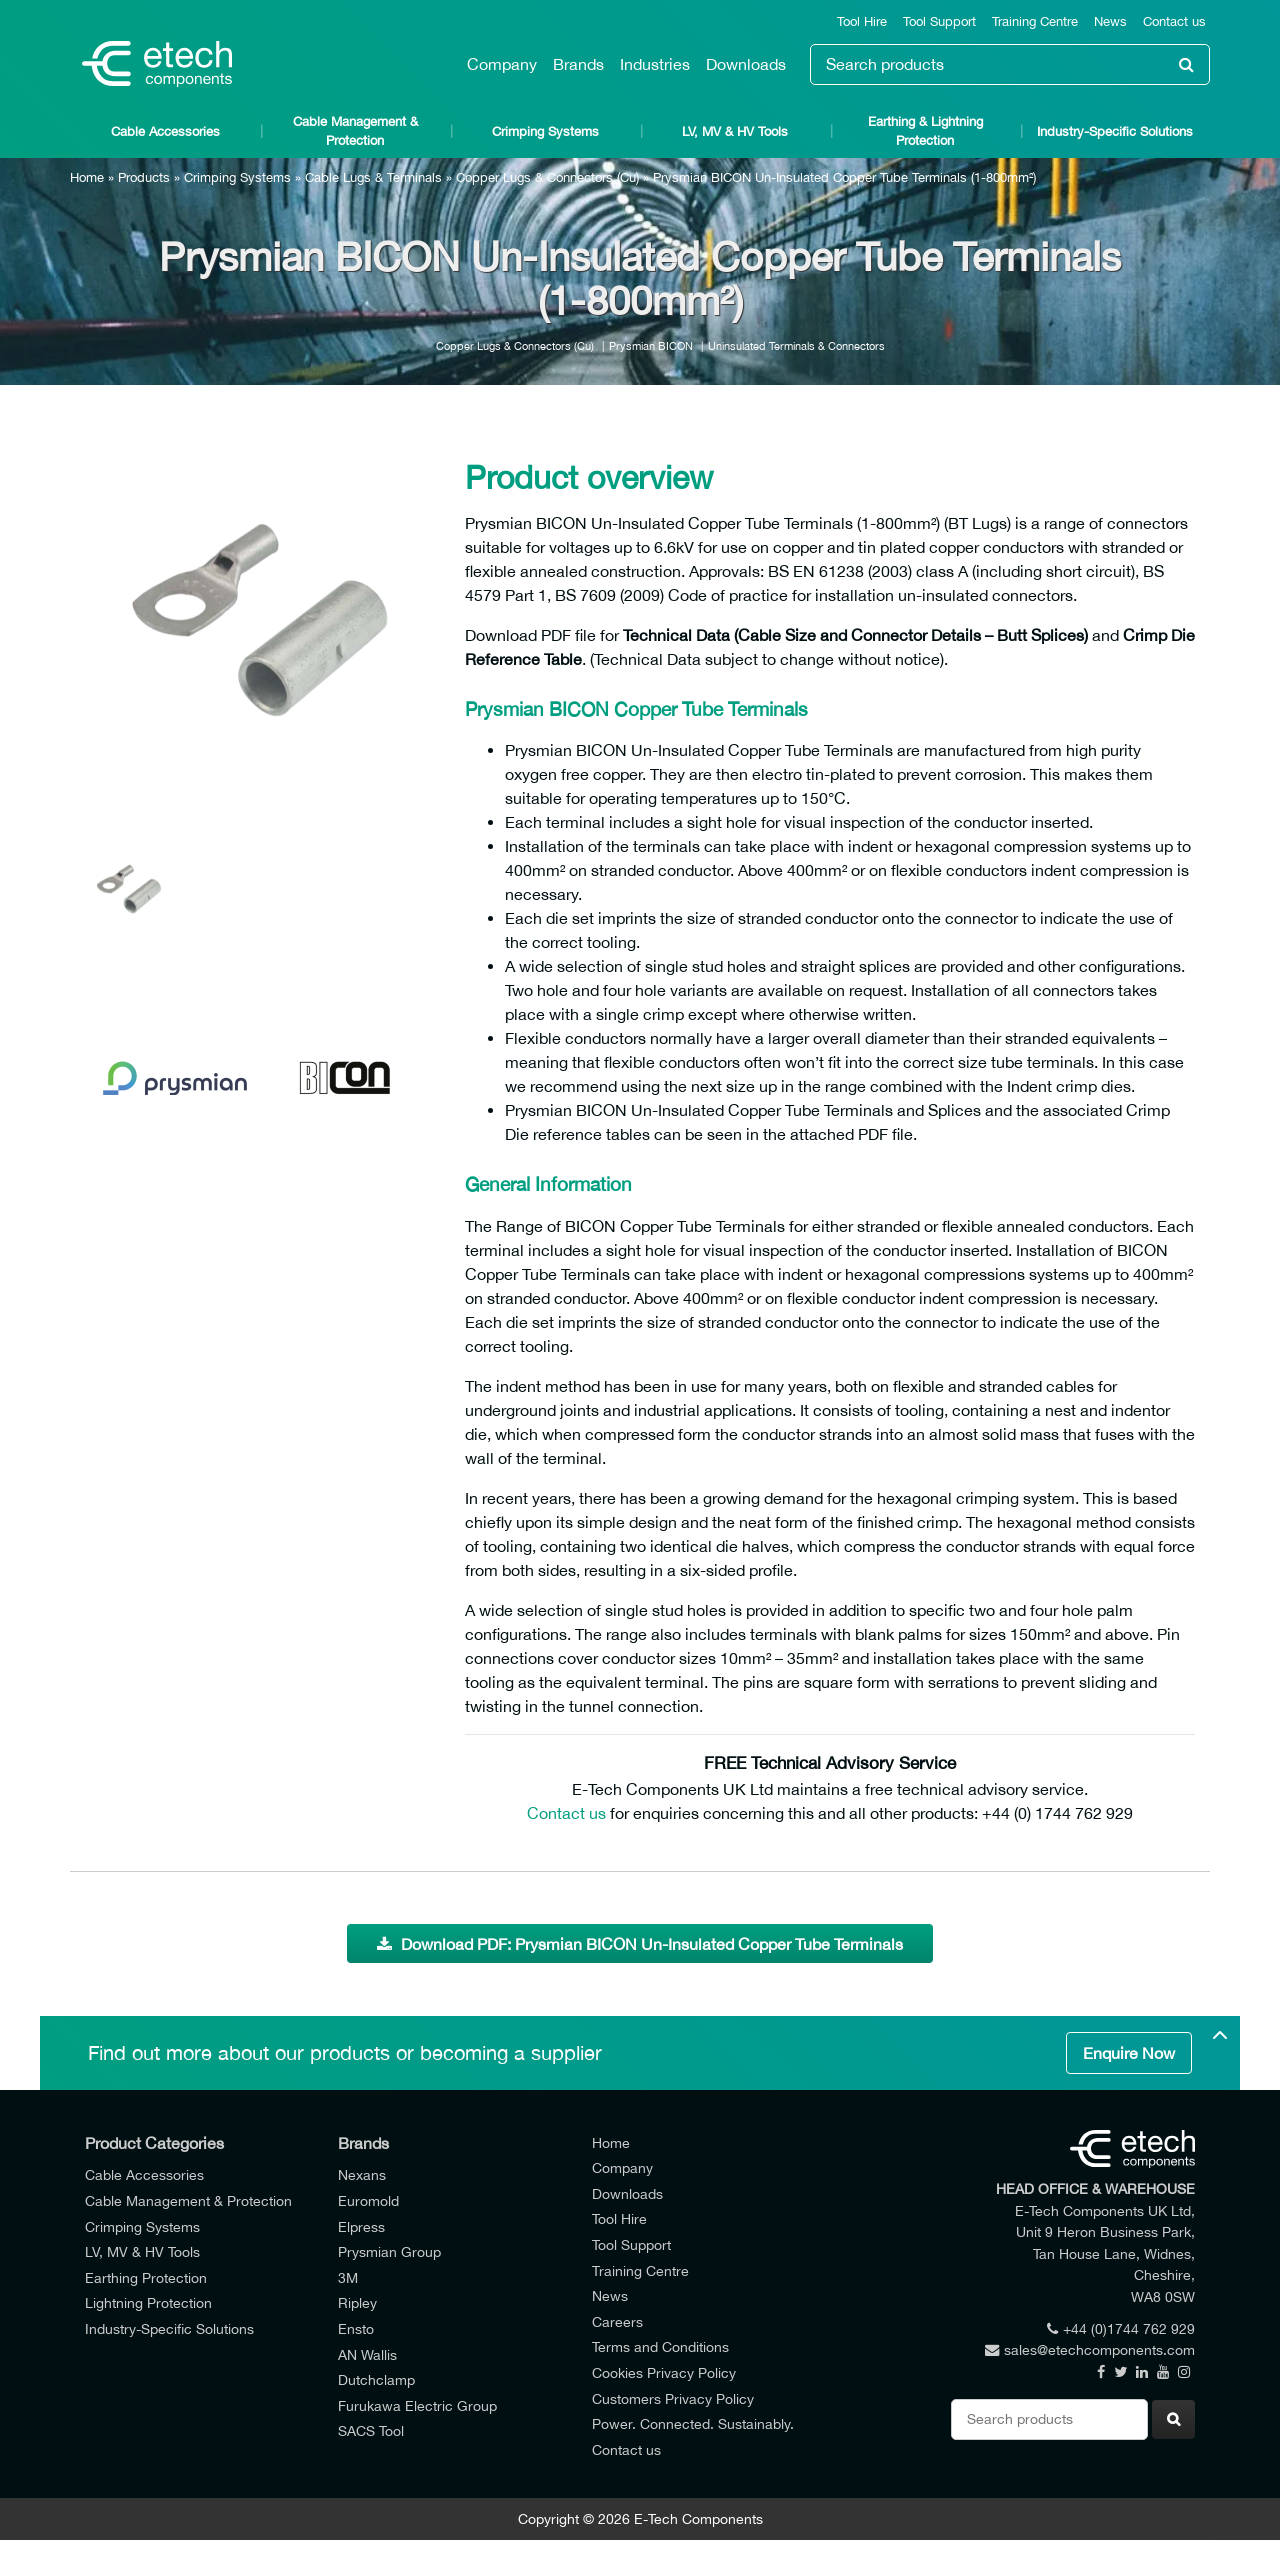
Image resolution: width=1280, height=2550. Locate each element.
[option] (260, 620)
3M (348, 2277)
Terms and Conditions (660, 2346)
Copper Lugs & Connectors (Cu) (547, 177)
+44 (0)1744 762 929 (1121, 2328)
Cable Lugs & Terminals (373, 177)
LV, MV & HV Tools (735, 131)
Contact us (1174, 21)
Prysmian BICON (651, 345)
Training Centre (1035, 21)
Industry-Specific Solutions (1115, 131)
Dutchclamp (376, 2379)
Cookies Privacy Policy (664, 2372)
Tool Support (939, 21)
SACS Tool (371, 2430)
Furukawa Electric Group (417, 2405)
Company (502, 64)
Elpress (361, 2226)
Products (144, 177)
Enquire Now (1129, 2053)
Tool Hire (862, 21)
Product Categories (154, 2143)
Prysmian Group (389, 2251)
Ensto (356, 2328)
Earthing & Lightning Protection (925, 131)
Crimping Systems (545, 131)
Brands (578, 64)
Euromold (368, 2200)
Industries (655, 64)
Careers (617, 2321)
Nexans (362, 2174)
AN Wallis (367, 2354)
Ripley (357, 2302)
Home (87, 177)
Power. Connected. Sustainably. (693, 2423)
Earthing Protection (146, 2277)
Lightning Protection (148, 2302)
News (1110, 21)
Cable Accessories (165, 131)
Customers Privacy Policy (673, 2398)
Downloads (746, 64)
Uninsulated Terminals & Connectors (796, 345)
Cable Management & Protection (355, 131)
